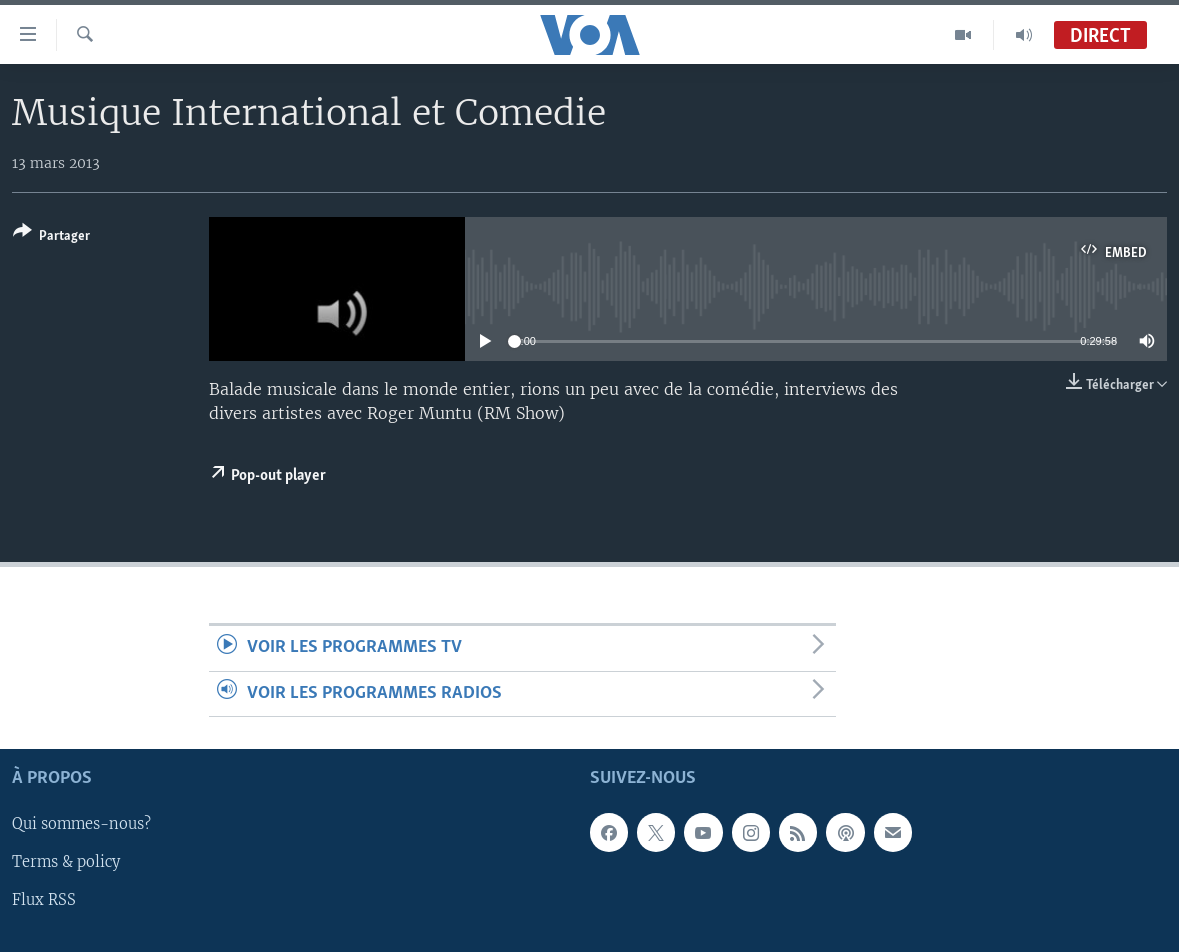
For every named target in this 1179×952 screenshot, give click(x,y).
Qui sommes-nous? (81, 825)
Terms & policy (66, 863)
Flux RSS (44, 901)
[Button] (51, 237)
